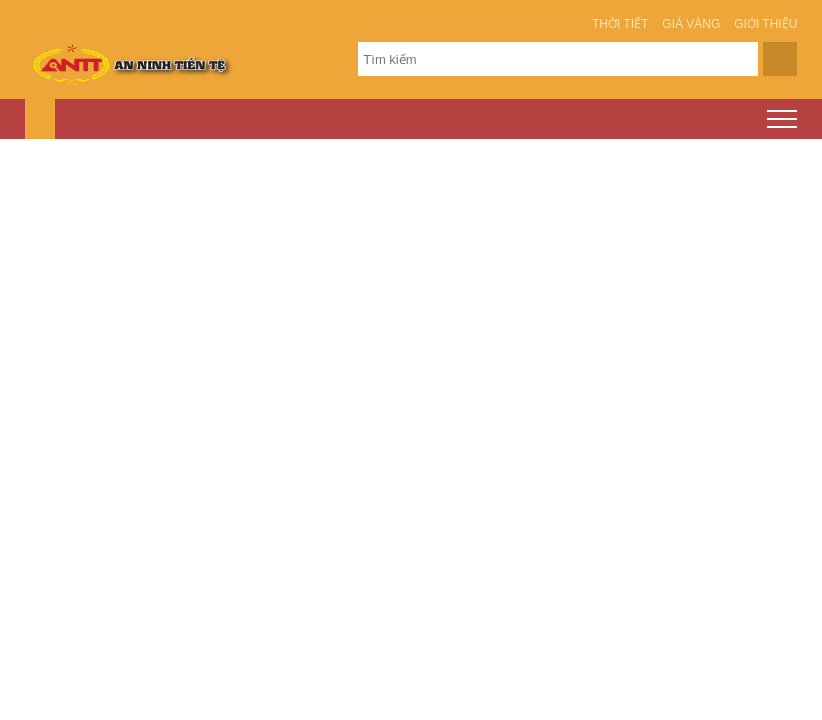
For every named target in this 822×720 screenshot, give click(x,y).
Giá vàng (691, 24)
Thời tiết (620, 24)
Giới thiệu (765, 24)
